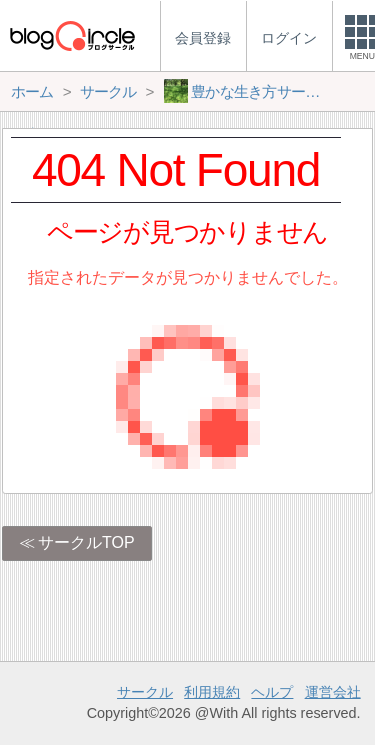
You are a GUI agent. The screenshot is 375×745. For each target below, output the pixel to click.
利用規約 (212, 692)
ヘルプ (272, 692)
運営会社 (333, 692)
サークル (145, 692)
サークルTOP (86, 542)
